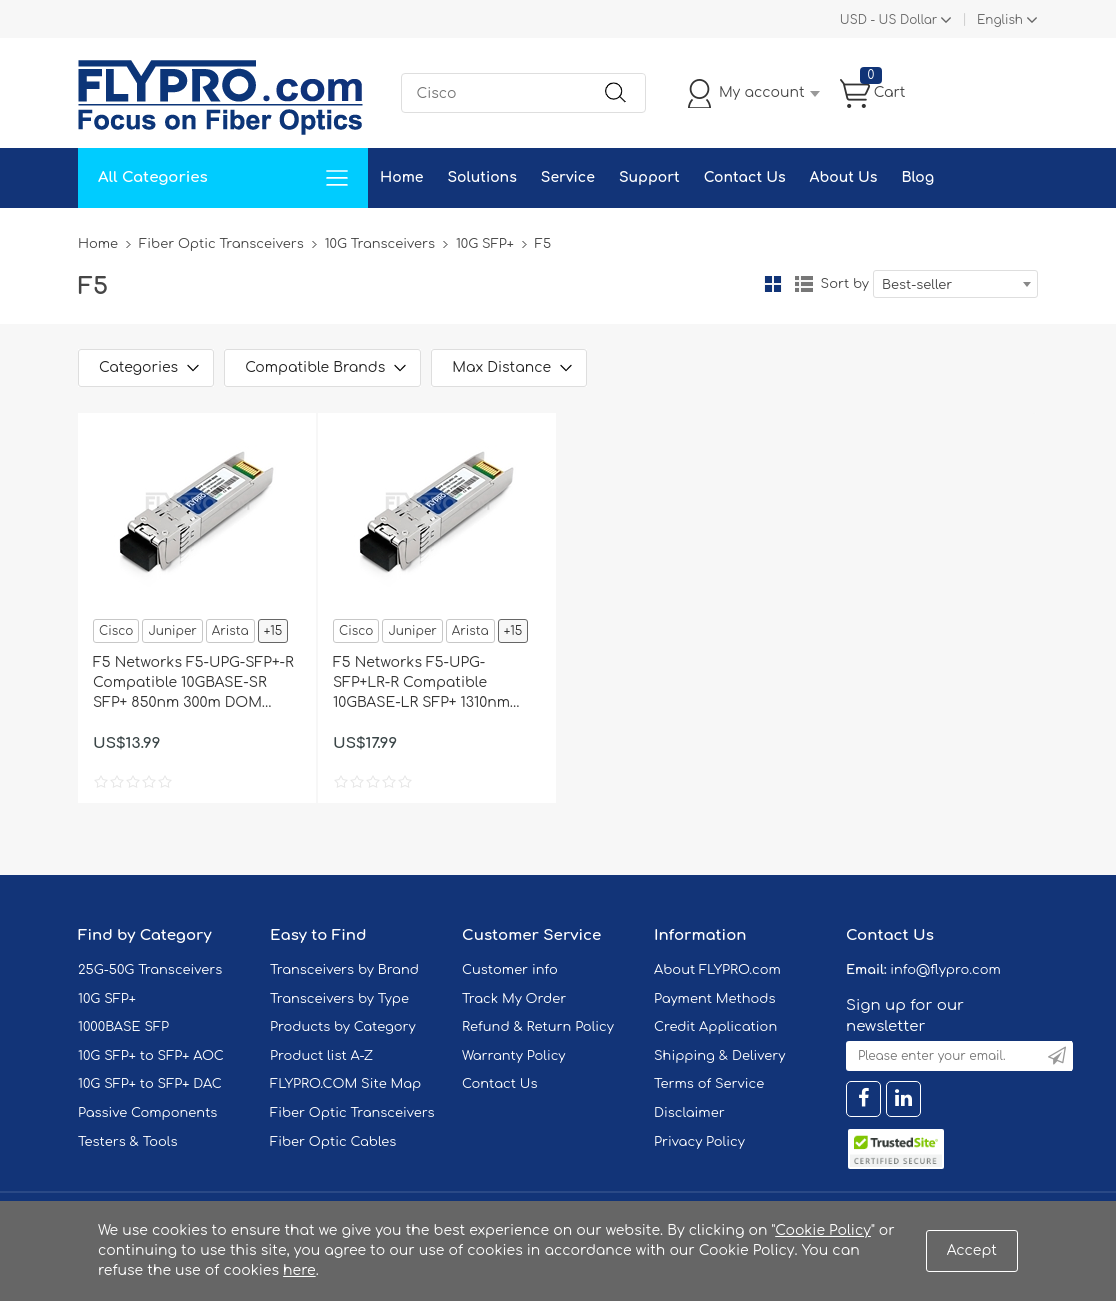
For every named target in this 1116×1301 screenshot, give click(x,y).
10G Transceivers (380, 244)
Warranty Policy (514, 1056)
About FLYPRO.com (717, 970)
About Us (844, 177)
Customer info (510, 970)
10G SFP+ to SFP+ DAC (150, 1084)
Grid (773, 284)
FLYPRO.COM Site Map (345, 1084)
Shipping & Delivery (719, 1056)
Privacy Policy (699, 1142)
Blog (917, 177)
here (299, 1270)
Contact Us (745, 177)
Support (649, 177)
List (804, 284)
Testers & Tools (128, 1142)
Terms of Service (709, 1084)
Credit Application (715, 1027)
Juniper (172, 631)
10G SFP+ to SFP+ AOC (151, 1056)
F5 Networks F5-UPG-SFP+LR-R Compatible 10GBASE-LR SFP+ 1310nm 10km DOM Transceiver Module (421, 684)
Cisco (116, 631)
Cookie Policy (823, 1230)
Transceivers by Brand (344, 970)
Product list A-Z (321, 1056)
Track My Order (514, 999)
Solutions (481, 177)
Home (401, 177)
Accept (972, 1250)
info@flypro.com (945, 970)
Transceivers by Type (339, 999)
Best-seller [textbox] (917, 285)
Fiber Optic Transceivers (221, 244)
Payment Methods (715, 999)
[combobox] (955, 284)
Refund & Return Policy (538, 1027)
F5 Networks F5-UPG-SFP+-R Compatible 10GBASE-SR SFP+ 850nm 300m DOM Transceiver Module (193, 684)
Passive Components (147, 1113)
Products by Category (343, 1027)
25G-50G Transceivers (150, 970)
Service (568, 177)
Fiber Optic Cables (333, 1142)
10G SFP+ (485, 244)
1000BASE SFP (123, 1027)
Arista (230, 631)
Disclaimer (689, 1113)
